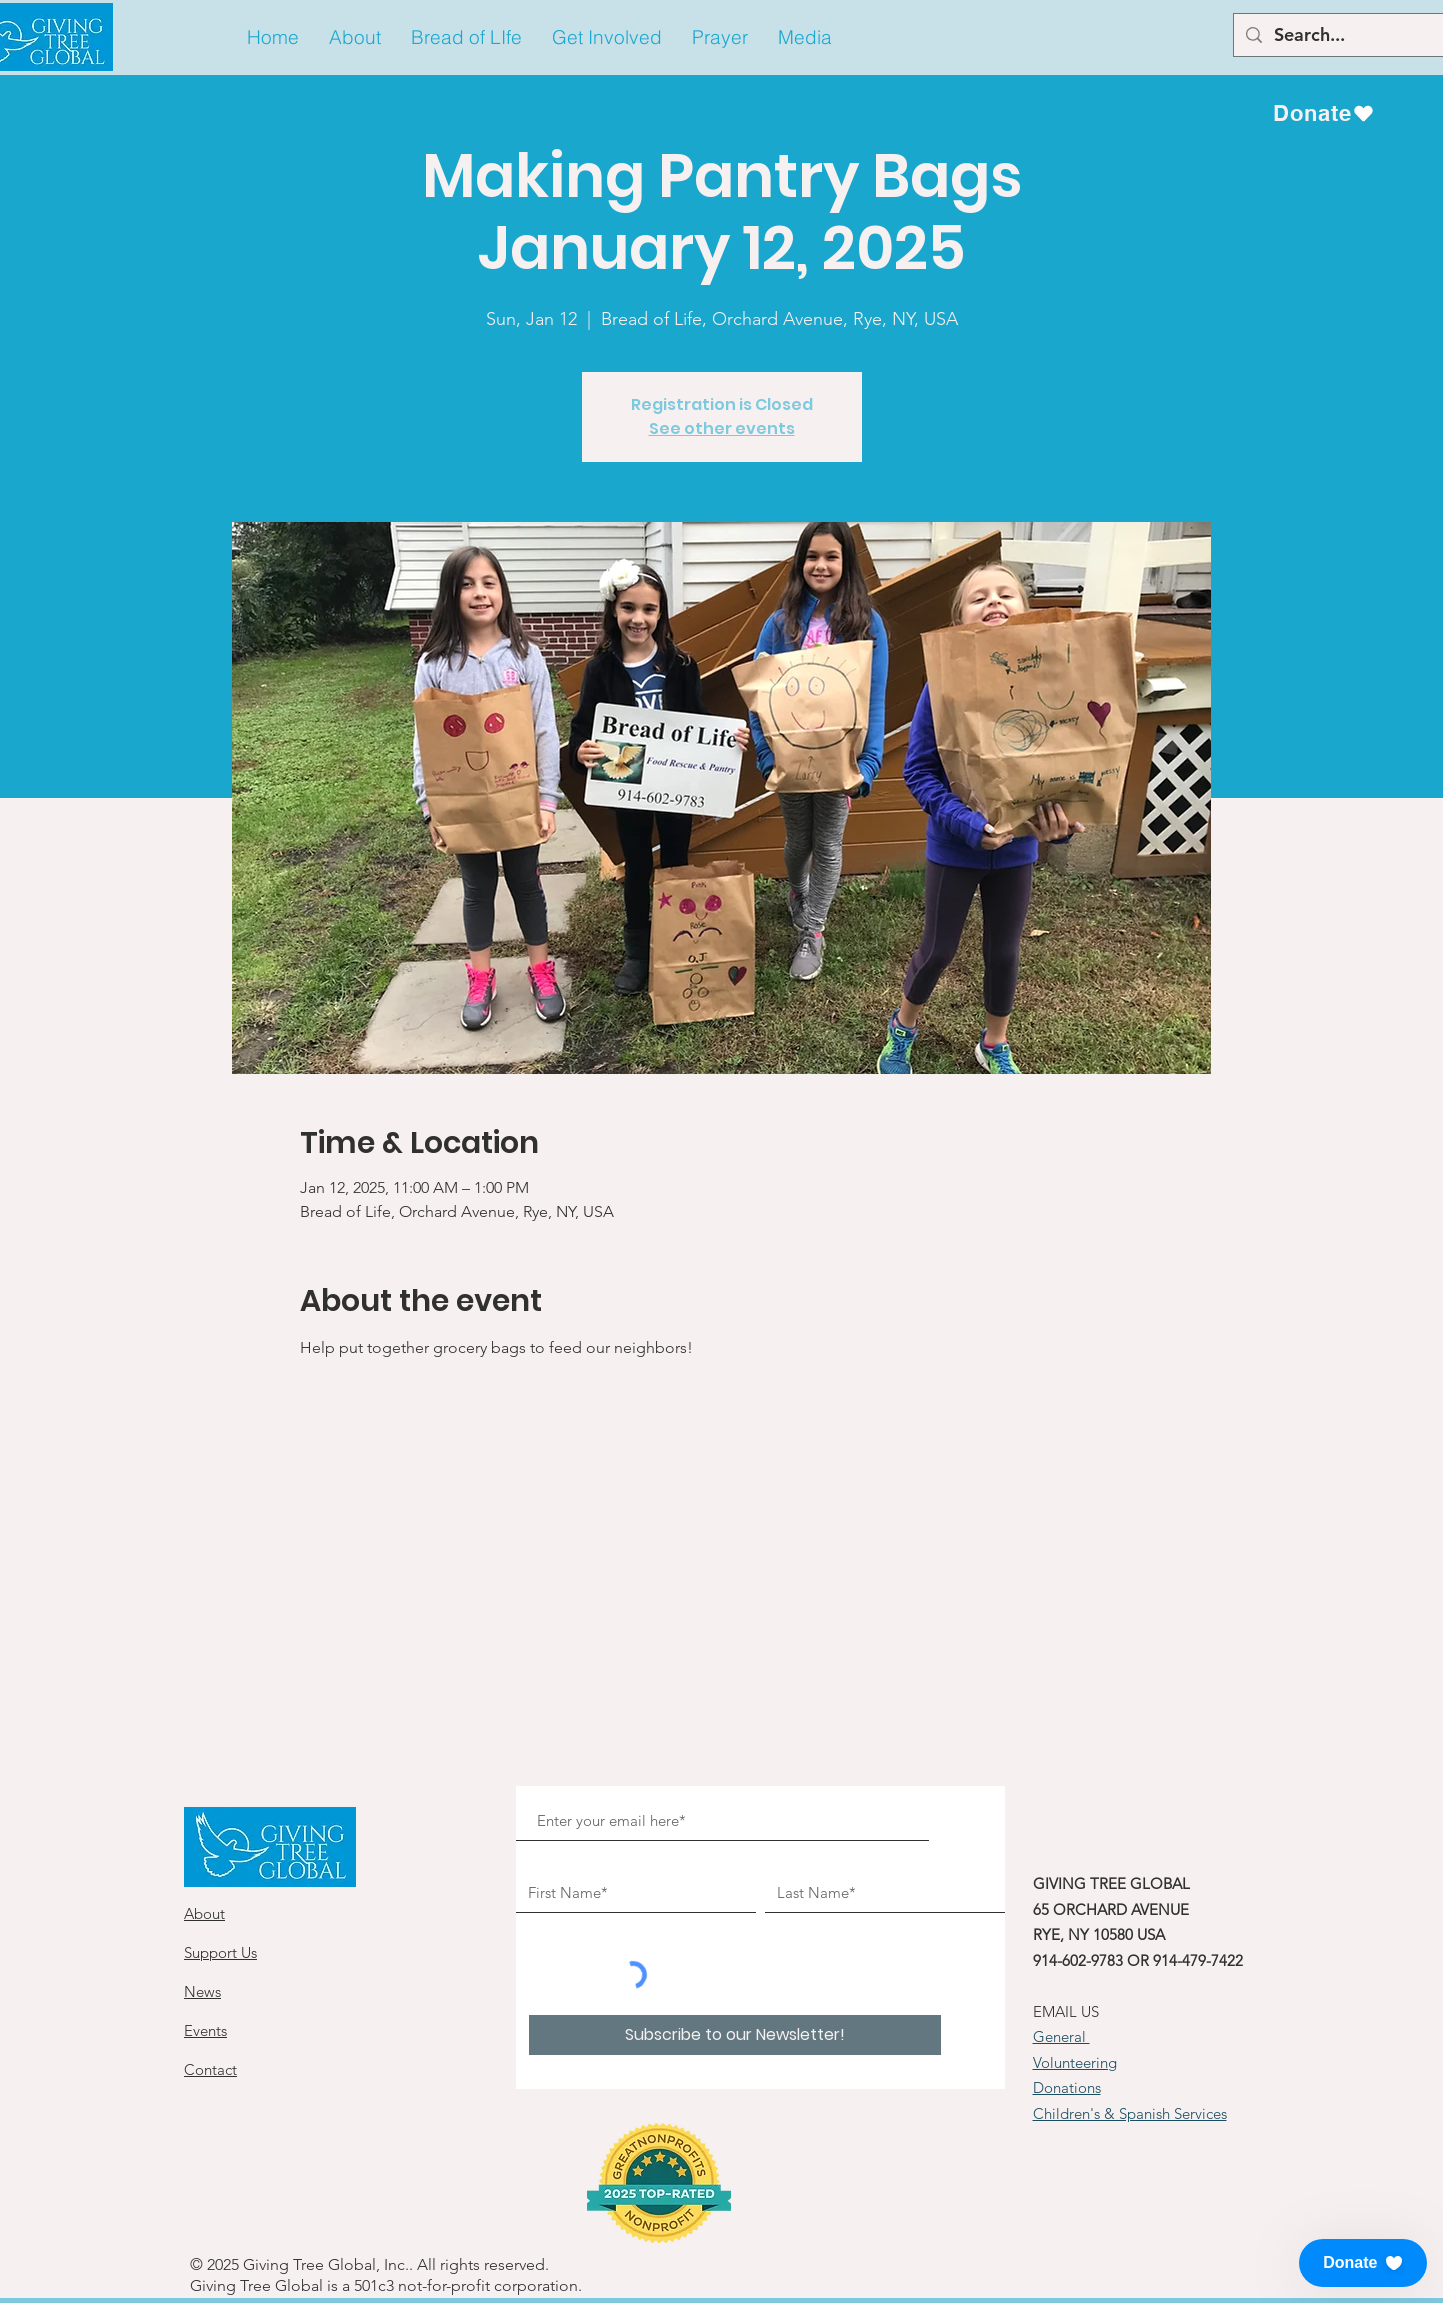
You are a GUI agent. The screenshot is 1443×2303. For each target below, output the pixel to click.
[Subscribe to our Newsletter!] (735, 2035)
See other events (722, 428)
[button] (355, 37)
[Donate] (1324, 113)
